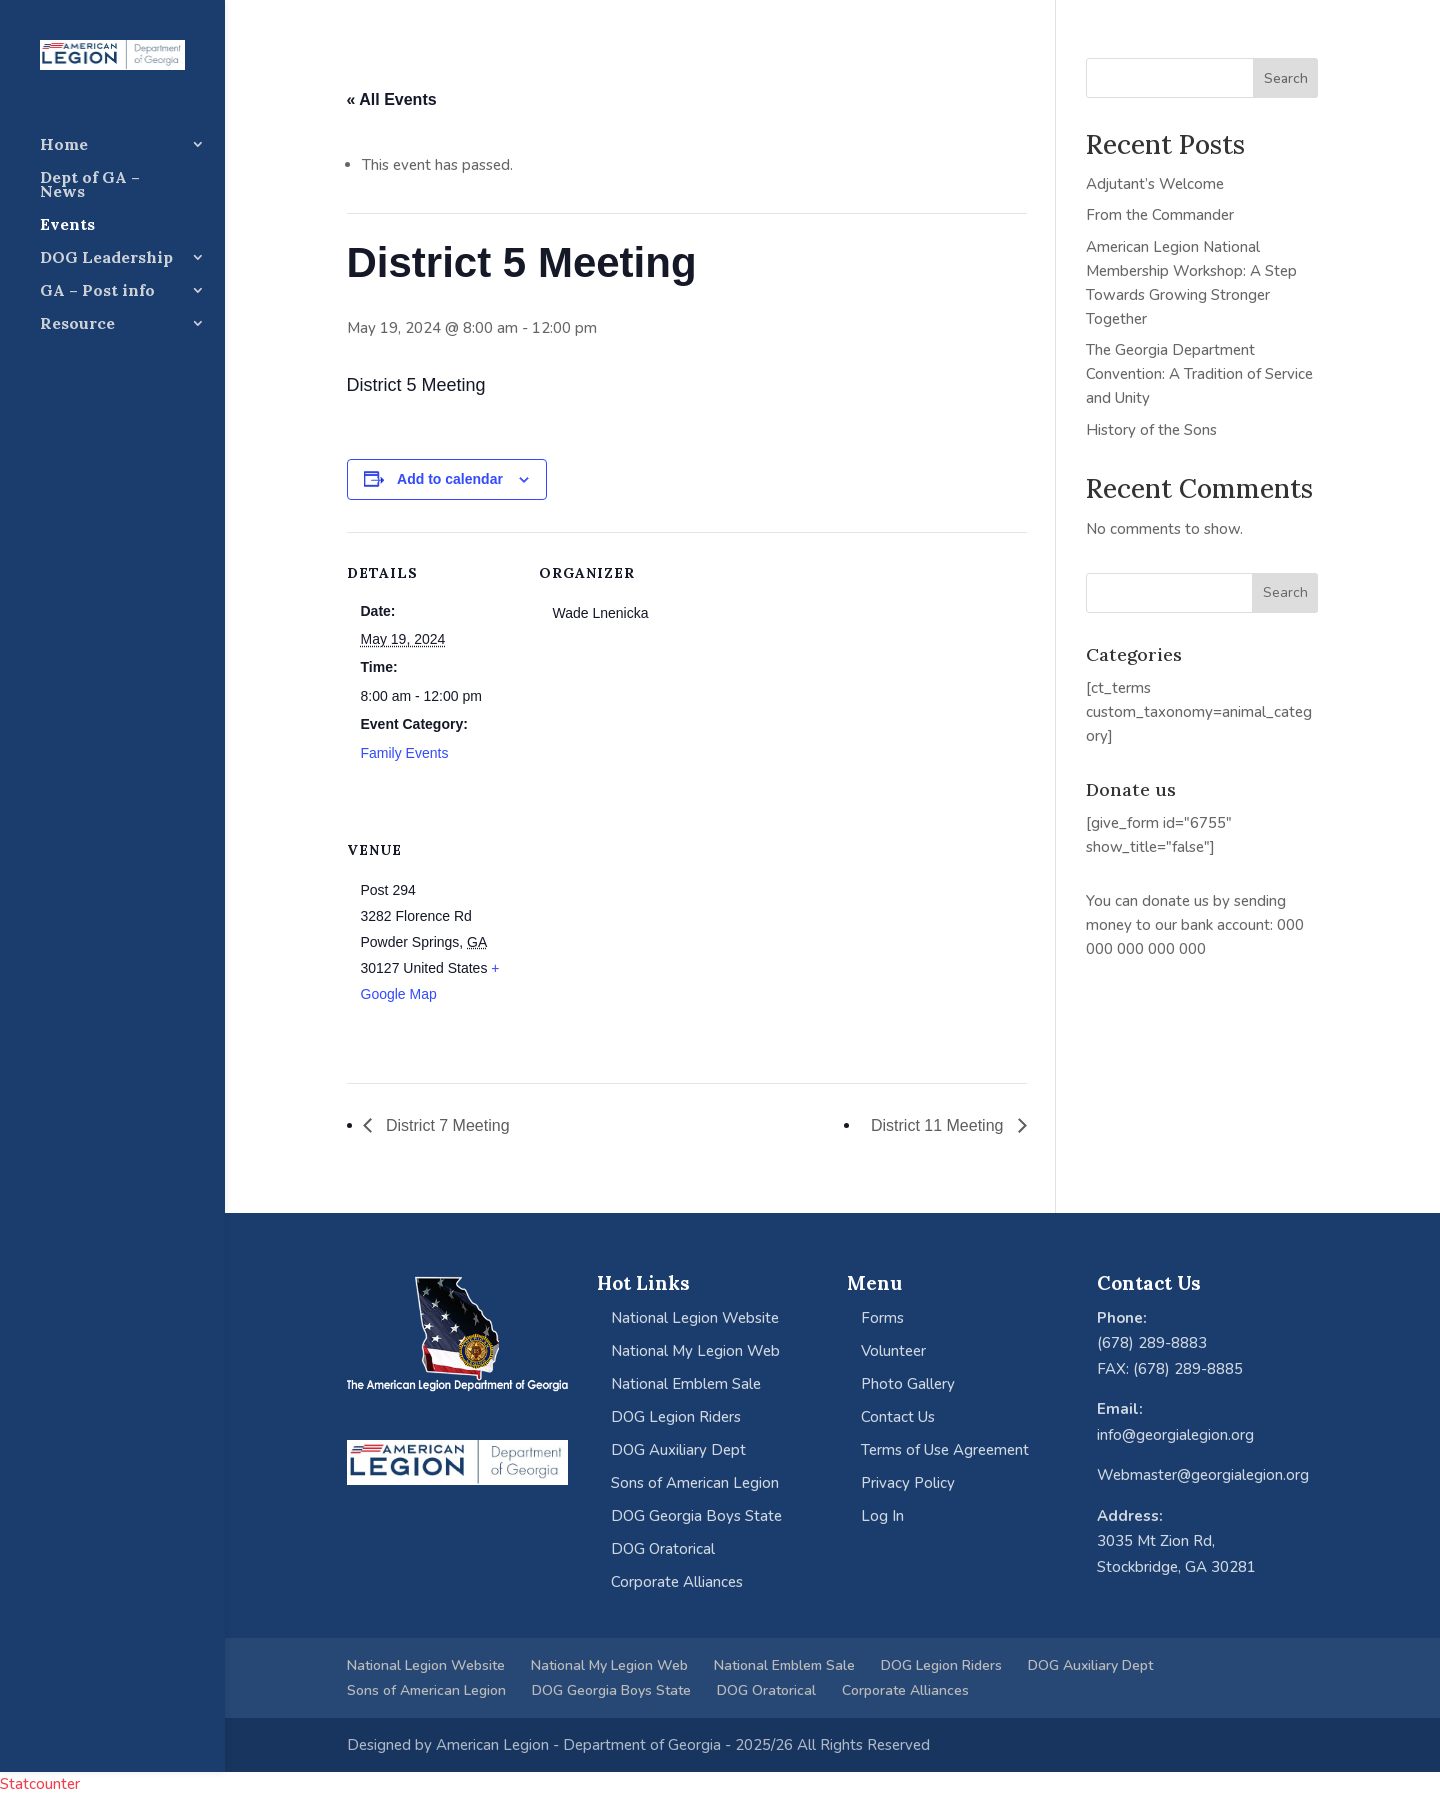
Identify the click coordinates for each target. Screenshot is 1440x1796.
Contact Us (898, 1417)
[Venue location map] (644, 946)
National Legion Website (695, 1318)
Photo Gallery (908, 1384)
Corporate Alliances (677, 1582)
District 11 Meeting (939, 1125)
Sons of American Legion (695, 1483)
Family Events (405, 753)
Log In (882, 1516)
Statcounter (40, 1784)
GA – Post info (97, 291)
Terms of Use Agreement (945, 1450)
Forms (882, 1318)
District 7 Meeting (446, 1125)
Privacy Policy (908, 1483)
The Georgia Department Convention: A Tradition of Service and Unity (1199, 374)
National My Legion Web (695, 1351)
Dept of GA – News (90, 185)
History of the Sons (1151, 430)
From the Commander (1160, 215)
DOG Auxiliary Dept (678, 1450)
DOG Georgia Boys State (696, 1516)
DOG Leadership (106, 258)
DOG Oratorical (663, 1549)
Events (67, 225)
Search (1286, 78)
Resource (77, 324)
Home (64, 145)
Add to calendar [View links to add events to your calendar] (450, 479)
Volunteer (893, 1351)
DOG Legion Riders (676, 1417)
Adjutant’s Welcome (1155, 184)
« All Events (392, 99)
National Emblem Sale (686, 1384)
